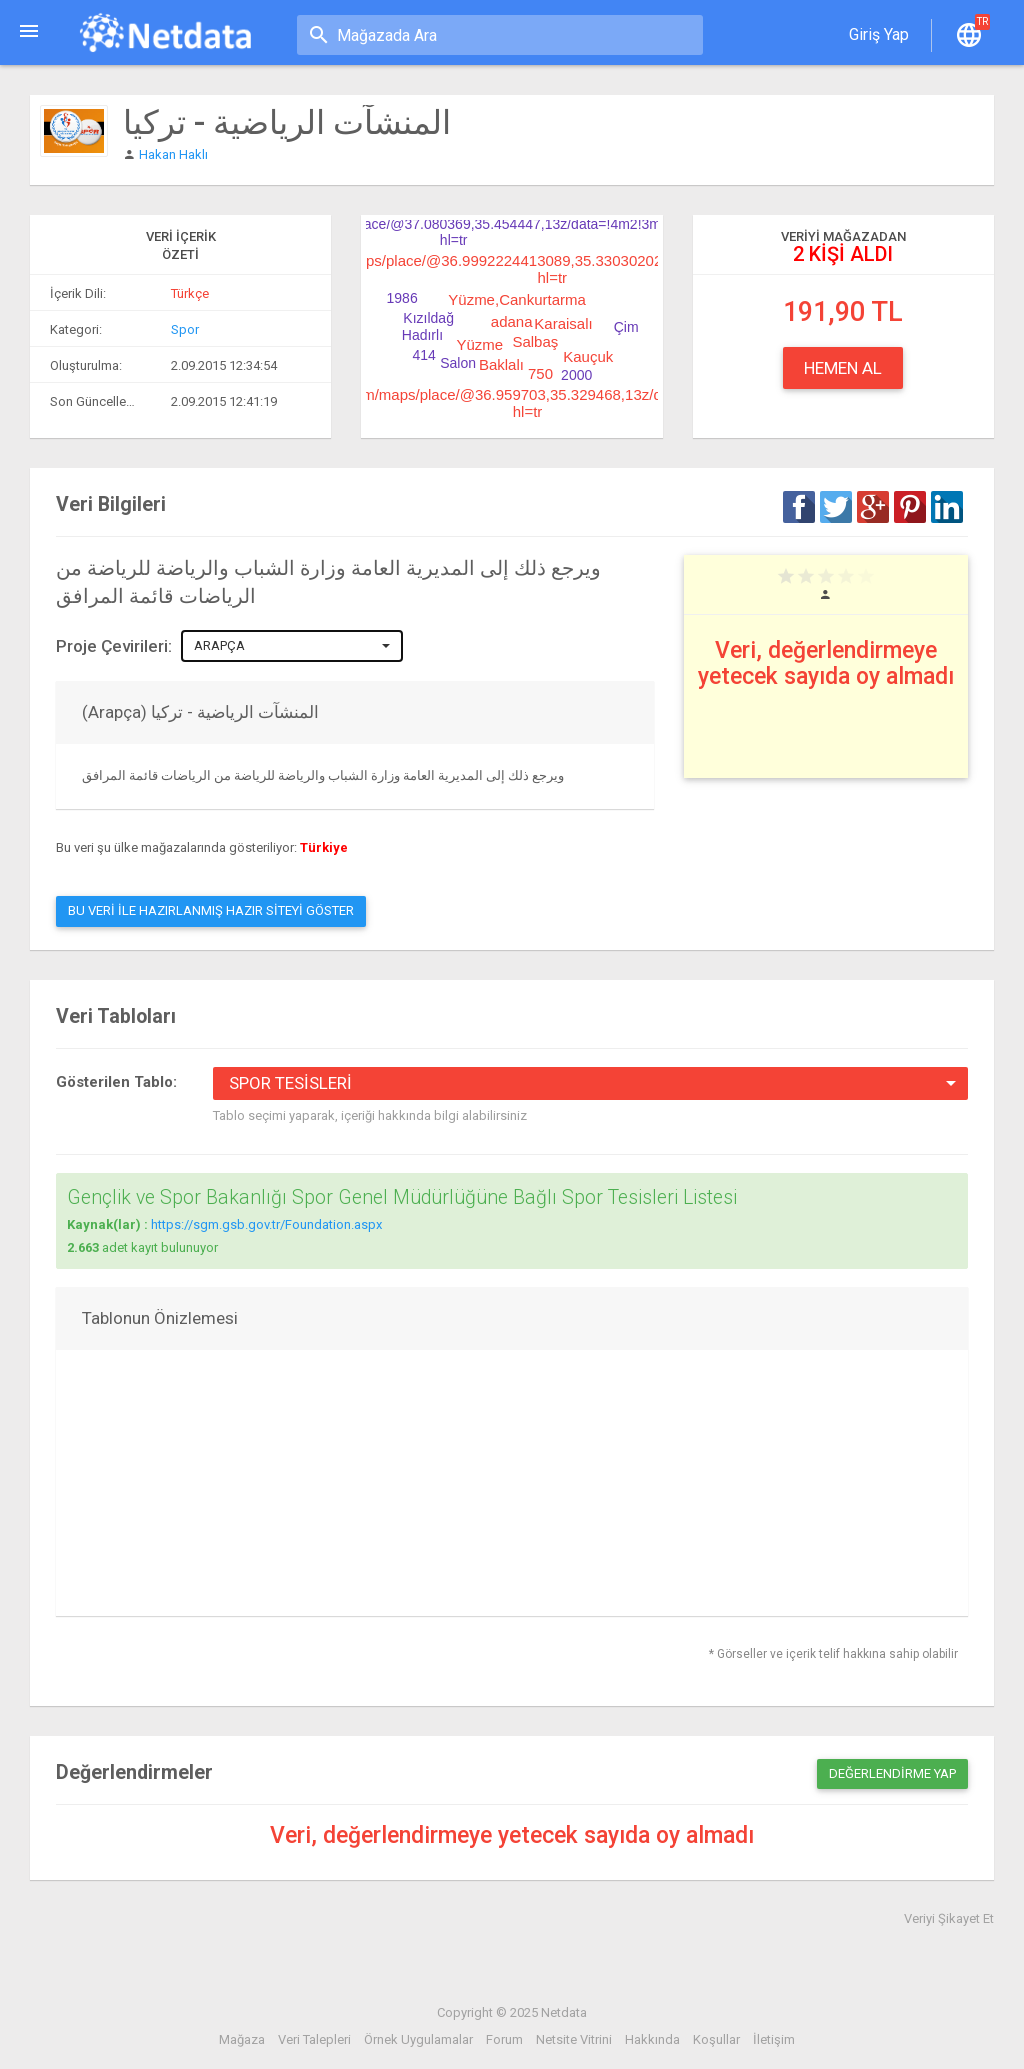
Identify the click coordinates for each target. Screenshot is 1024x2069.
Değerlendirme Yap (892, 1773)
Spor (185, 329)
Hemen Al (843, 368)
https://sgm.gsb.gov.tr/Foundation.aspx (266, 1224)
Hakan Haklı (173, 154)
